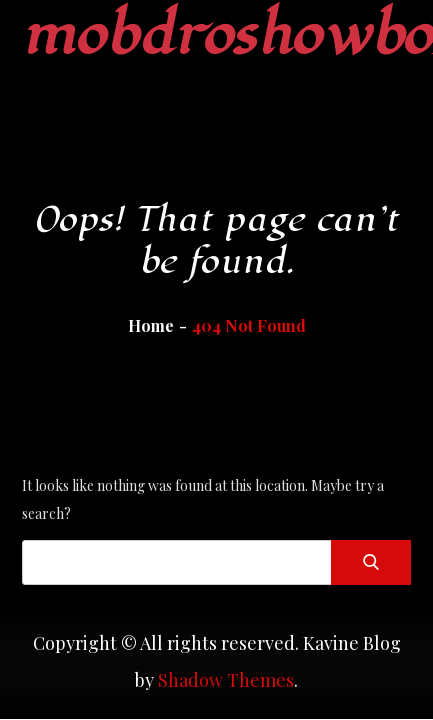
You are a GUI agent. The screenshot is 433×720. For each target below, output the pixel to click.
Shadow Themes (226, 680)
